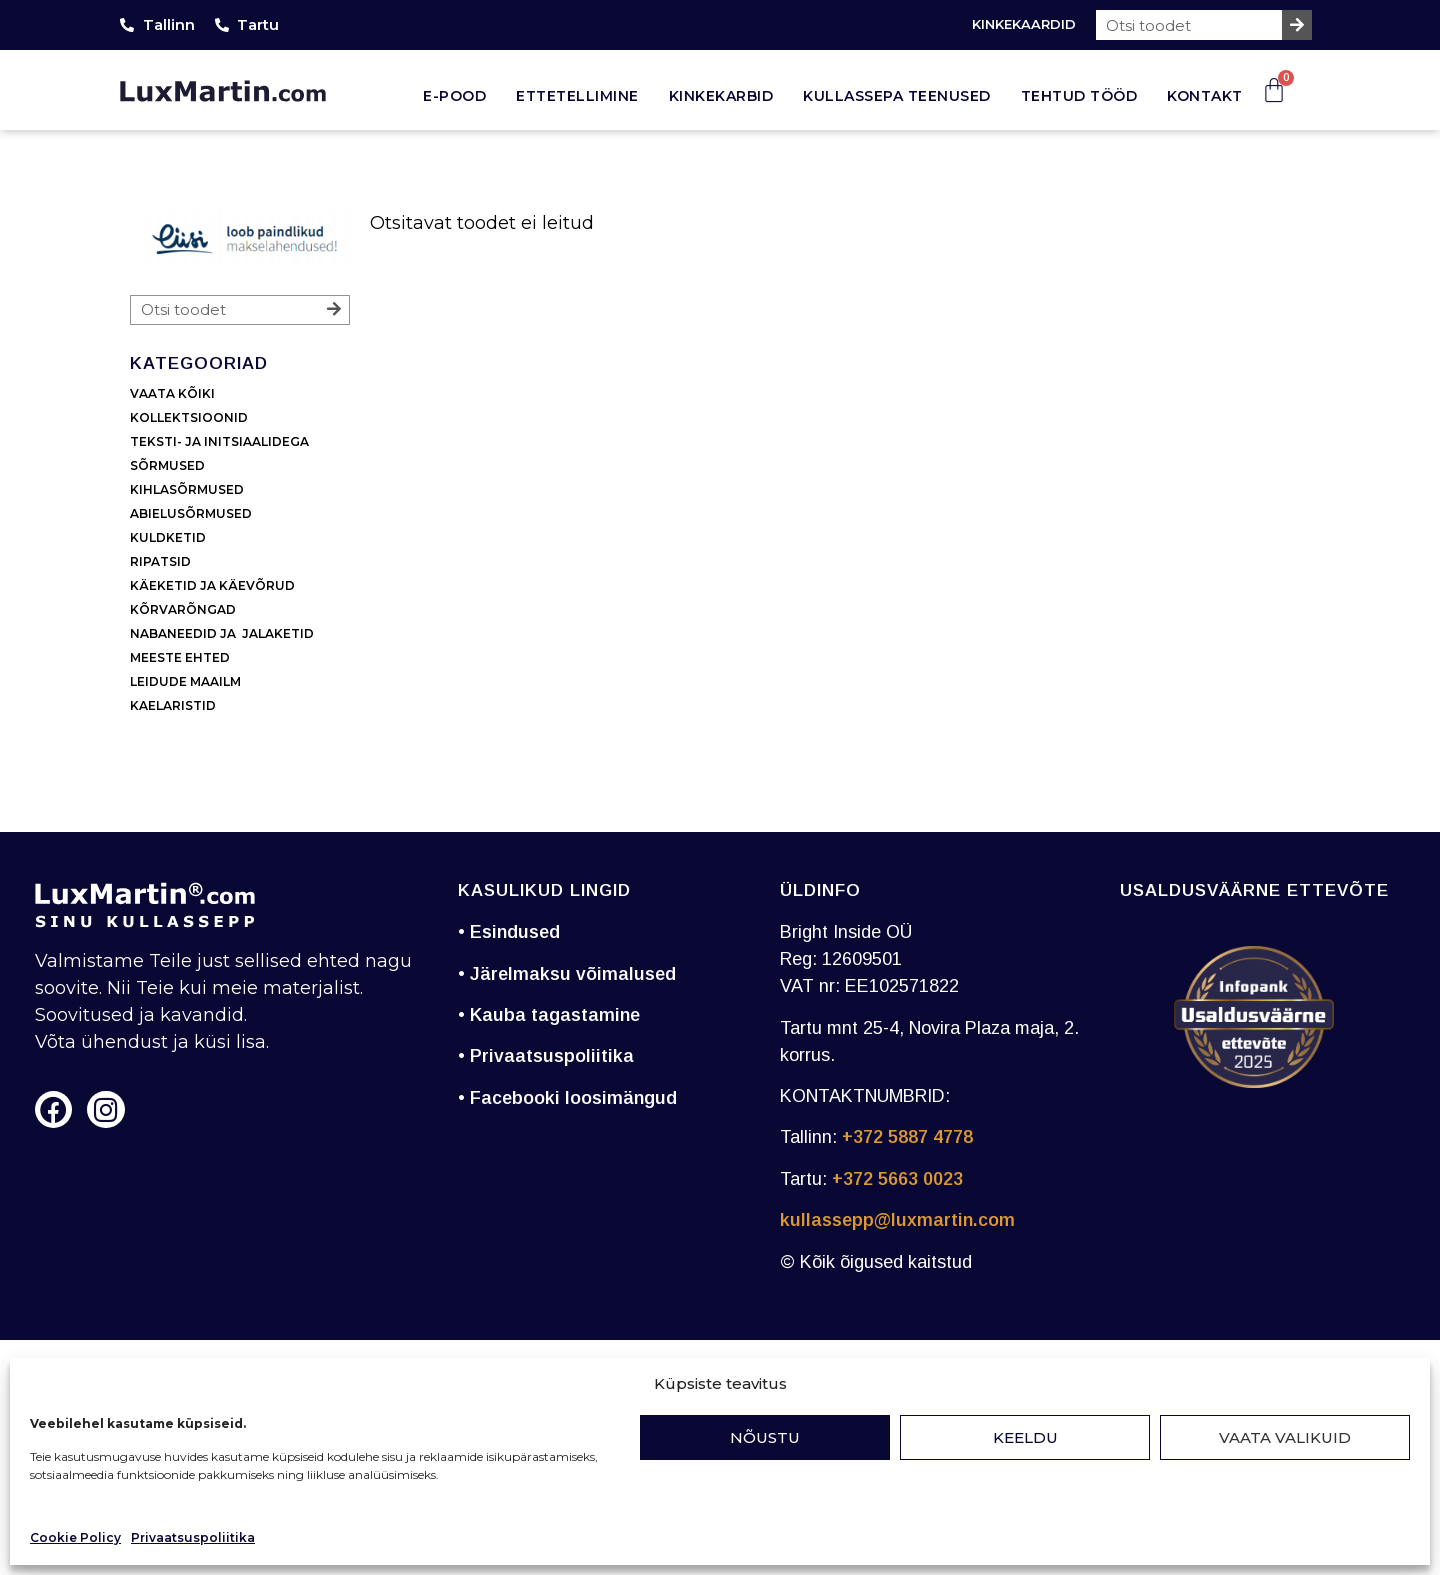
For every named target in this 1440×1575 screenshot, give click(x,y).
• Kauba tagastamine (549, 1015)
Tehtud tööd (1079, 96)
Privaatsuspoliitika (193, 1537)
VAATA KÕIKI (172, 393)
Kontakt (1205, 96)
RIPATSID (160, 561)
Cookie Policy (75, 1537)
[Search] (1297, 25)
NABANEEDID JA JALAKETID (222, 633)
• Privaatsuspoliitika (546, 1056)
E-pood (454, 96)
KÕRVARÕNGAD (183, 609)
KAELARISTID (173, 705)
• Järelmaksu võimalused (567, 974)
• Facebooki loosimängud (567, 1098)
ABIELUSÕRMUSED (191, 513)
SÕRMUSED (167, 465)
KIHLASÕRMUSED (187, 489)
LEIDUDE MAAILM (187, 681)
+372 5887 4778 (907, 1137)
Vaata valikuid (1285, 1437)
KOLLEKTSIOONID (189, 417)
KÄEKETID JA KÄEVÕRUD (212, 585)
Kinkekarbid (721, 96)
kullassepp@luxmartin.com (897, 1220)
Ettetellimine (577, 96)
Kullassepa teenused (897, 96)
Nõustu (765, 1437)
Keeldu (1025, 1437)
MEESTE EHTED (180, 657)
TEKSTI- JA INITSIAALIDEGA (219, 441)
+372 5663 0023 (897, 1179)
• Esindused (509, 932)
